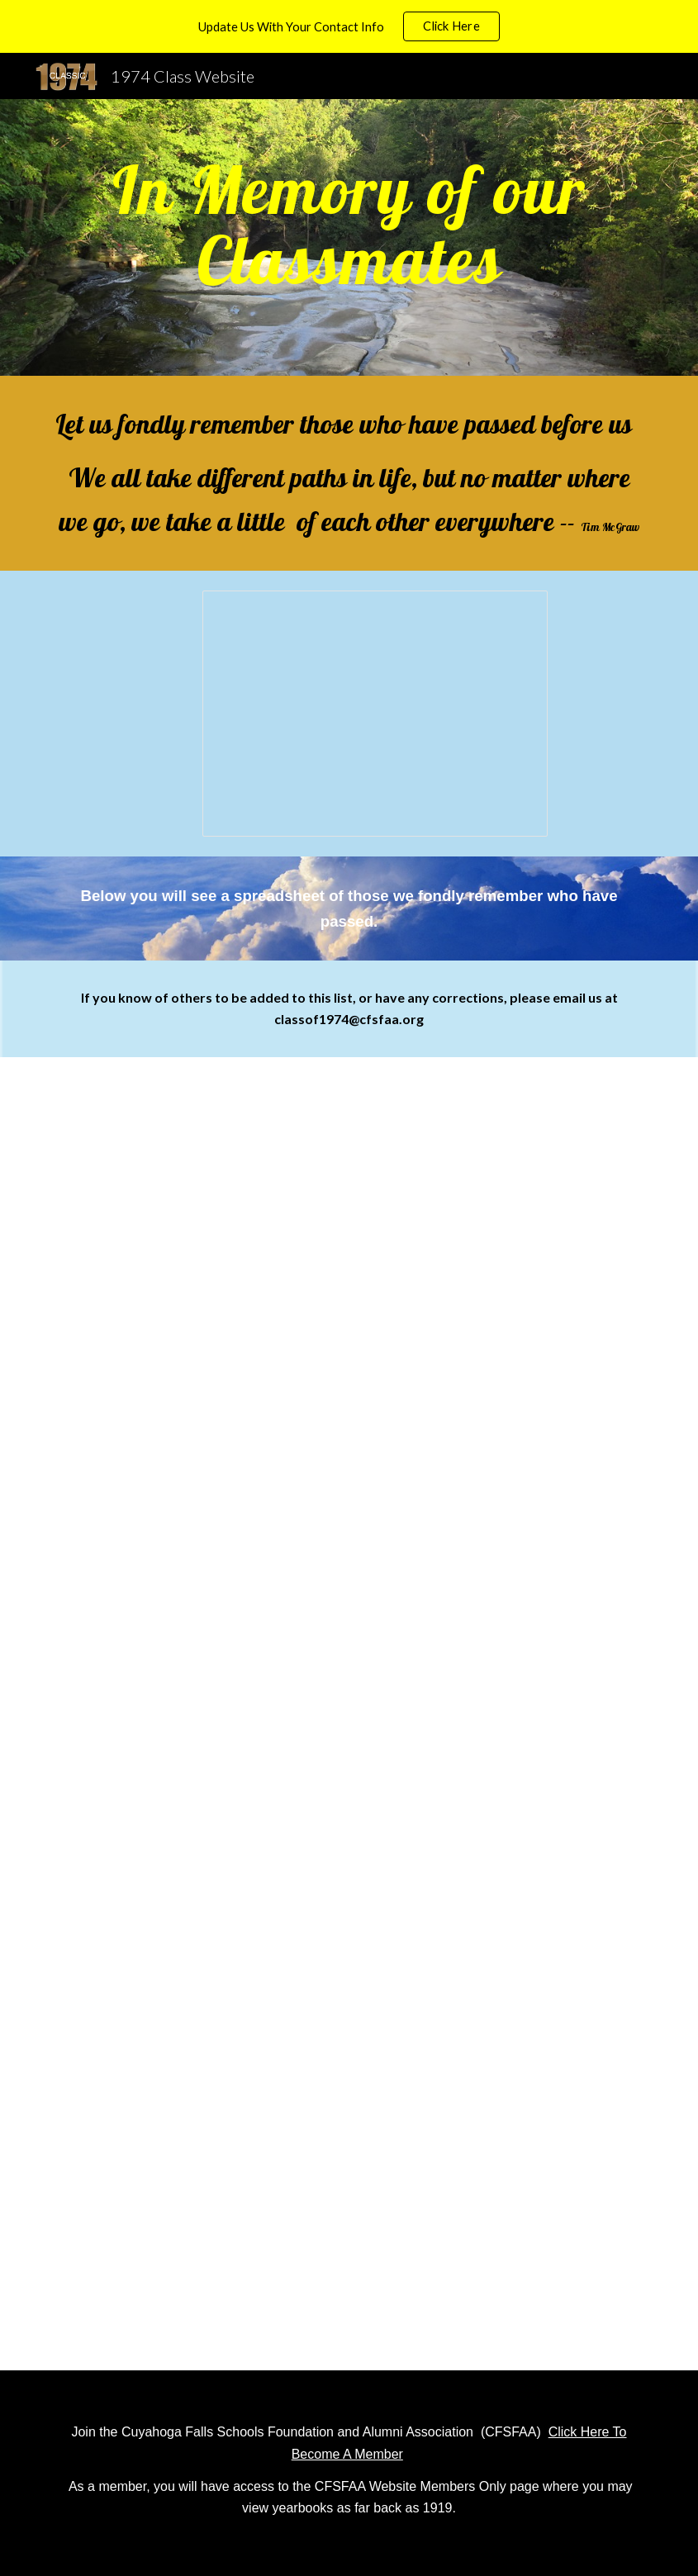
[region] (349, 26)
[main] (348, 237)
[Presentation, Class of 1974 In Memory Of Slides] (375, 714)
